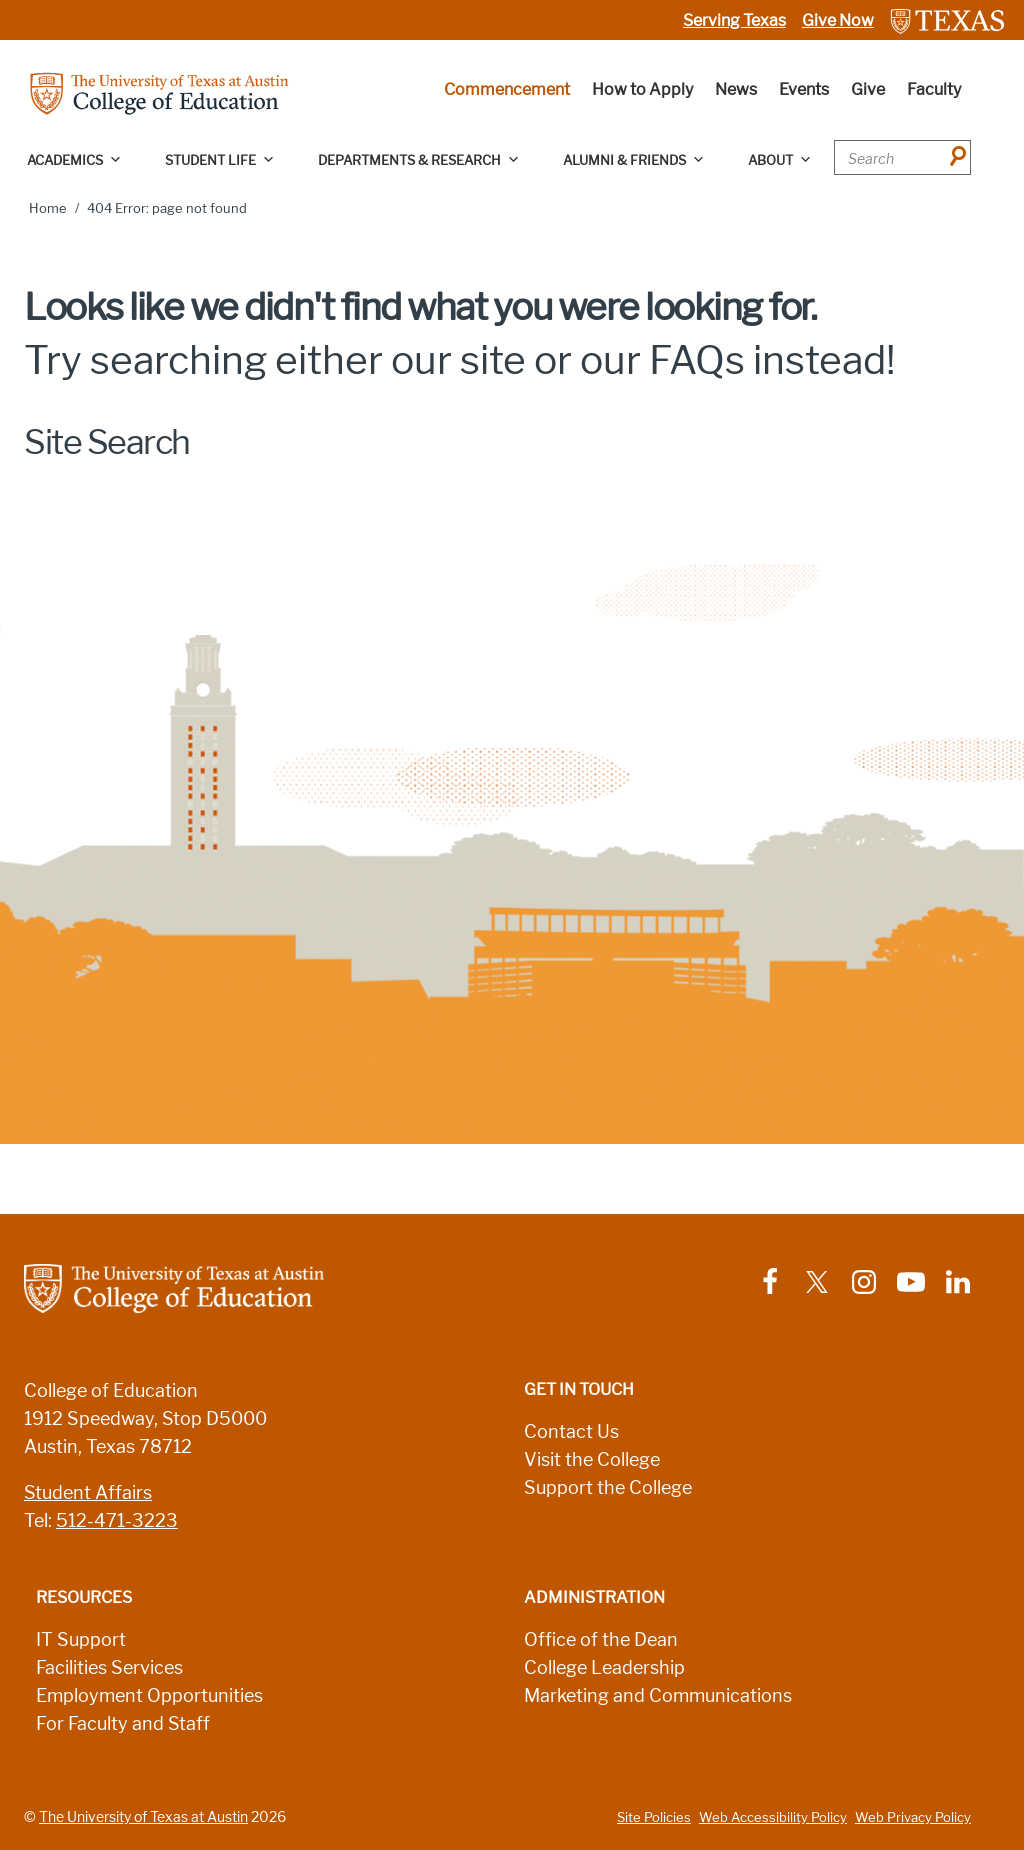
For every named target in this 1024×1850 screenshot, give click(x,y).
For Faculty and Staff (123, 1724)
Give (868, 89)
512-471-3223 (117, 1521)
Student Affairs (88, 1493)
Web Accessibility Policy (773, 1817)
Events (804, 89)
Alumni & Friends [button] (634, 160)
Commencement (507, 89)
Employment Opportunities (149, 1696)
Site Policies (654, 1817)
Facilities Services (109, 1668)
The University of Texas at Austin (143, 1817)
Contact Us (571, 1432)
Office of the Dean (601, 1640)
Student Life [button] (220, 160)
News (736, 89)
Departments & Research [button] (419, 160)
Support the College (608, 1488)
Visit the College (592, 1460)
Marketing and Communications (658, 1696)
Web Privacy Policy (913, 1817)
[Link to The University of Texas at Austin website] (947, 20)
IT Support (81, 1640)
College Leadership (604, 1668)
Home (48, 208)
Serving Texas (734, 20)
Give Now (838, 20)
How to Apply (642, 89)
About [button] (780, 160)
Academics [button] (74, 160)
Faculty (934, 89)
